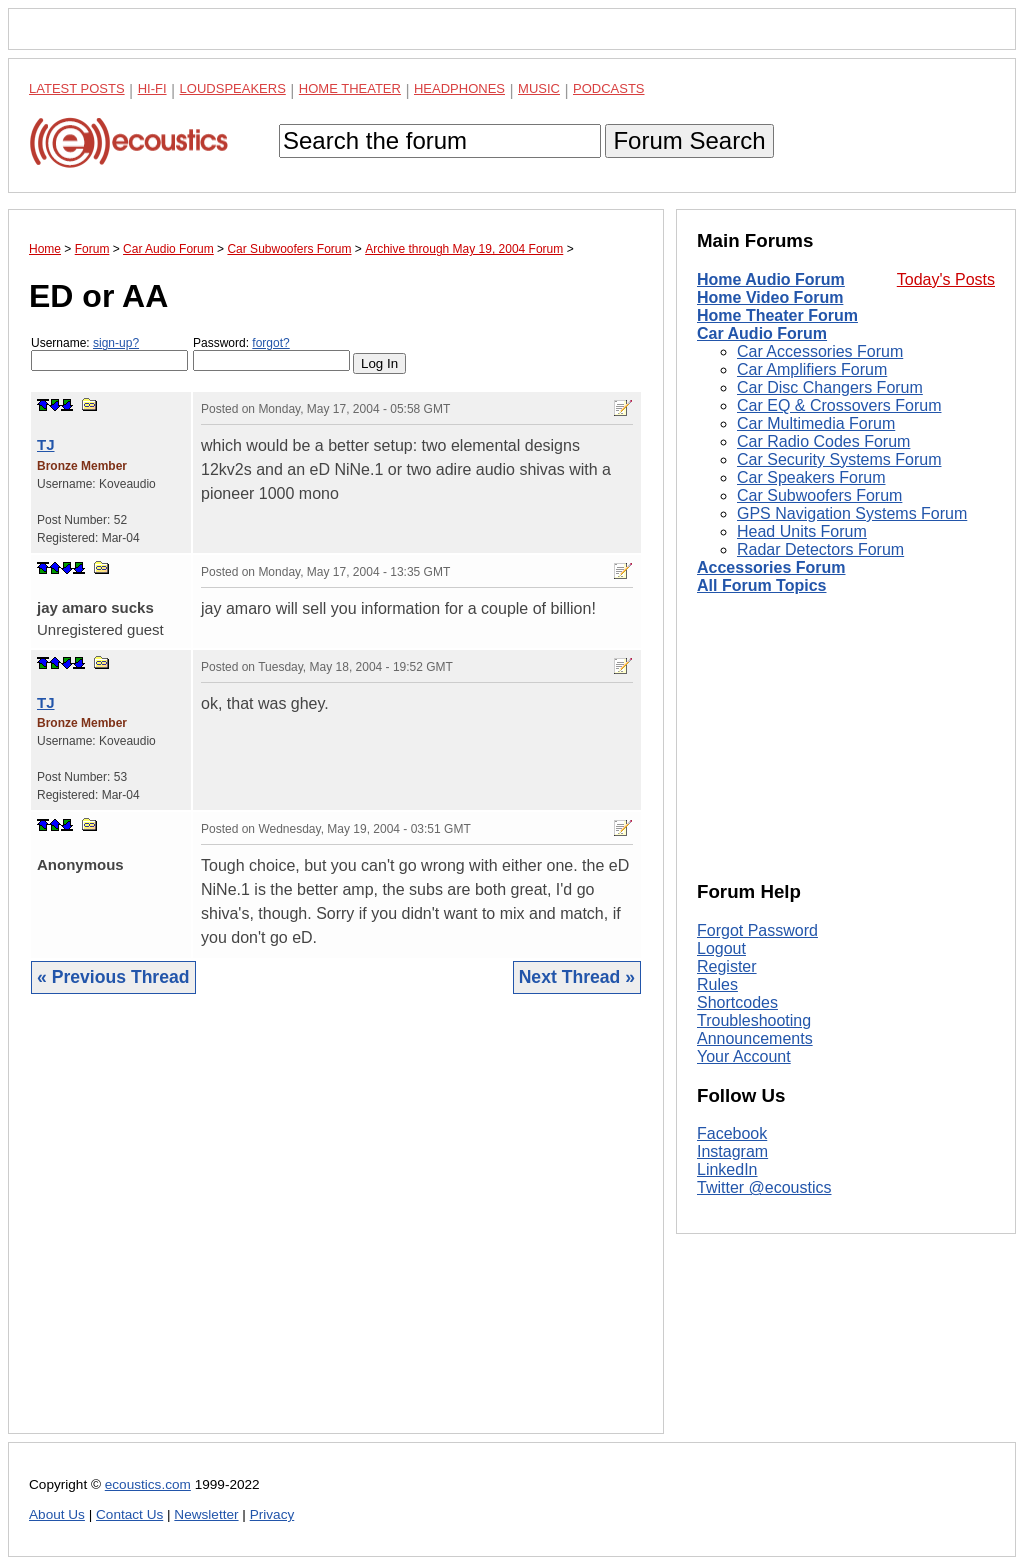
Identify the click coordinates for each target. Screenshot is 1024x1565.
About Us (57, 1514)
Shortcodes (737, 1002)
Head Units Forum (802, 531)
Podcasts (609, 88)
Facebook (732, 1133)
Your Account (744, 1056)
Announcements (755, 1038)
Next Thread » (577, 977)
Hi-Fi (152, 88)
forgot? (270, 343)
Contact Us (129, 1514)
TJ (46, 444)
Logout (721, 948)
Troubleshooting (754, 1020)
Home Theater (350, 88)
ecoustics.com (148, 1484)
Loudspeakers (233, 88)
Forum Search (689, 140)
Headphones (459, 88)
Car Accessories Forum (820, 351)
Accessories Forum (771, 567)
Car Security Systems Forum (839, 459)
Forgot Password (757, 930)
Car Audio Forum (762, 333)
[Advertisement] (336, 1229)
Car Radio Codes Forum (823, 441)
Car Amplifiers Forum (812, 369)
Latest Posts (77, 88)
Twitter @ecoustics (764, 1187)
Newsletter (206, 1514)
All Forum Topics (761, 585)
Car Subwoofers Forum (819, 495)
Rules (717, 984)
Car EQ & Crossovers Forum (839, 405)
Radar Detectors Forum (820, 549)
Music (539, 88)
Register (727, 966)
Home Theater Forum (777, 315)
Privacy (272, 1514)
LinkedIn (727, 1169)
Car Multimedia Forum (816, 423)
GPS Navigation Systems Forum (852, 513)
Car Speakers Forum (811, 477)
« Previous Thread (113, 977)
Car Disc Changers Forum (830, 387)
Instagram (732, 1151)
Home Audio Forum (771, 279)
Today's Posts (946, 279)
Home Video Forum (770, 297)
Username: (109, 353)
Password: (271, 353)
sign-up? (116, 343)
